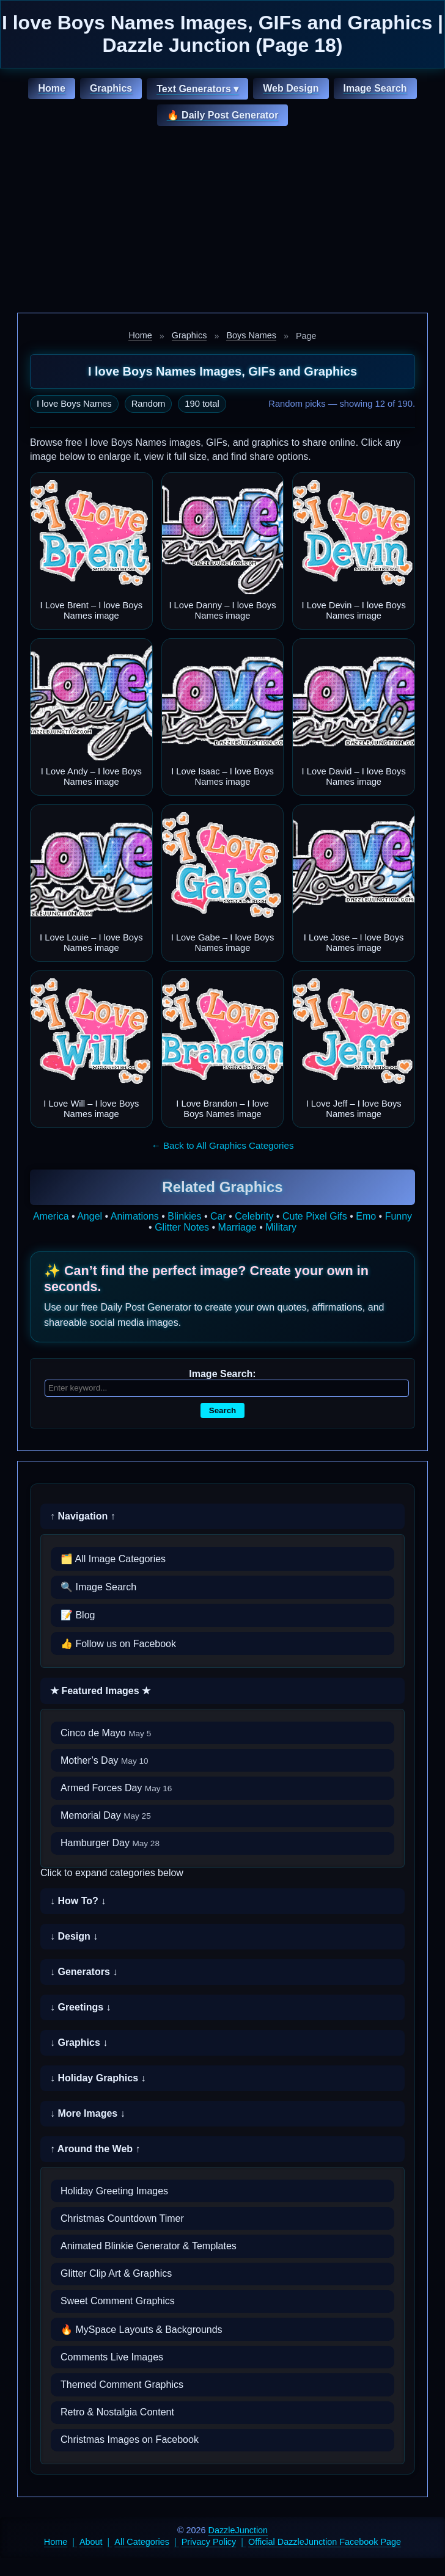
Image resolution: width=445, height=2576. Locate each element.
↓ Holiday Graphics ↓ (97, 2078)
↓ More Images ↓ (87, 2113)
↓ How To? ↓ (78, 1901)
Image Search (375, 88)
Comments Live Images (112, 2357)
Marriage (237, 1227)
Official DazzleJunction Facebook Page (324, 2542)
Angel (89, 1216)
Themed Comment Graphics (122, 2384)
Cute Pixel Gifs (314, 1216)
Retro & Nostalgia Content (117, 2412)
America (51, 1216)
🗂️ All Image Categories (113, 1559)
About (91, 2542)
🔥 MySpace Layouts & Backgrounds (142, 2329)
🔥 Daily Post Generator (223, 115)
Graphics (111, 88)
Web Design (290, 88)
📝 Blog (78, 1615)
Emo (366, 1216)
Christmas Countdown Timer (122, 2218)
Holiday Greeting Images (114, 2191)
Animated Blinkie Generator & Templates (149, 2246)
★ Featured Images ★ (100, 1691)
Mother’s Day (105, 1760)
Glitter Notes (182, 1227)
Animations (135, 1216)
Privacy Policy (209, 2542)
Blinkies (184, 1216)
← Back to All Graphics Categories (223, 1145)
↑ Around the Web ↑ (95, 2149)
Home (51, 88)
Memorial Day (106, 1815)
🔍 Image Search (98, 1587)
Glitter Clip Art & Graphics (116, 2273)
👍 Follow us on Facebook (118, 1644)
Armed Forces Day (116, 1788)
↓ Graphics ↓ (79, 2042)
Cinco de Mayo (106, 1733)
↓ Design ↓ (74, 1936)
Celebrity (254, 1216)
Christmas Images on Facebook (130, 2439)
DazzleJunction (238, 2530)
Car (218, 1216)
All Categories (141, 2542)
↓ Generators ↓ (83, 1972)
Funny (398, 1216)
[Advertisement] (222, 221)
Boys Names (251, 335)
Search (222, 1410)
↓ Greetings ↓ (80, 2007)
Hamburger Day (110, 1843)
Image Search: (222, 1374)
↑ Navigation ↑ (83, 1516)
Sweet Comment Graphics (118, 2301)
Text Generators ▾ (197, 89)
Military (280, 1227)
